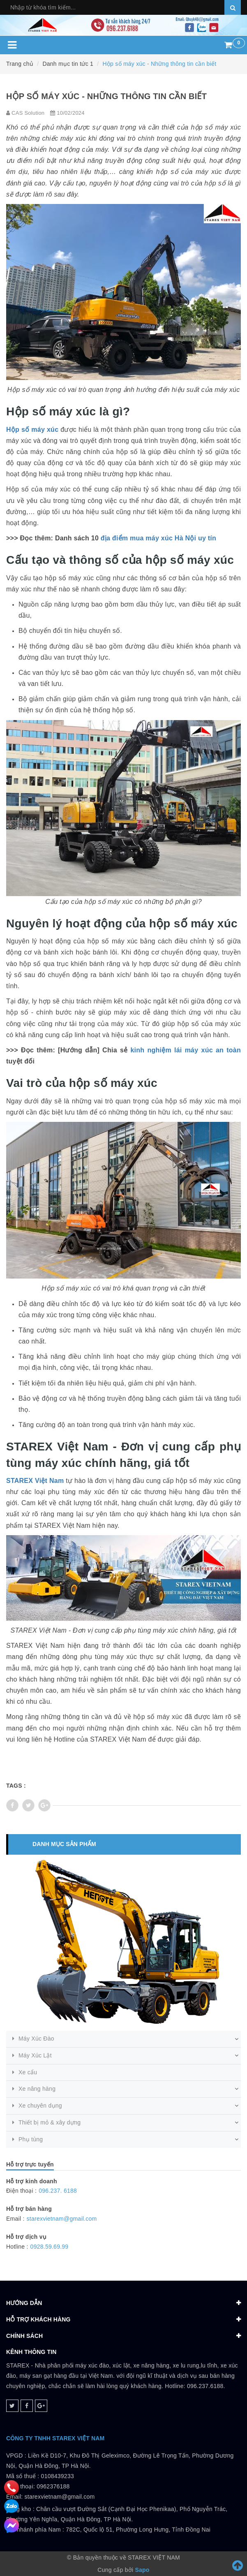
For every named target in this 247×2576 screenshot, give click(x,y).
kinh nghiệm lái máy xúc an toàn (185, 1050)
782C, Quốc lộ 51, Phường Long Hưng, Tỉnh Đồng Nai (138, 2529)
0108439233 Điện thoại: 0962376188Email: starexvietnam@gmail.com (50, 2486)
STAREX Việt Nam (35, 1480)
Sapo (142, 2570)
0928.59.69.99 (49, 2246)
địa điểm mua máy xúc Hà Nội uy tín (158, 538)
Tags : (16, 1785)
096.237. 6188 (58, 2190)
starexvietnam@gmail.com (62, 2218)
